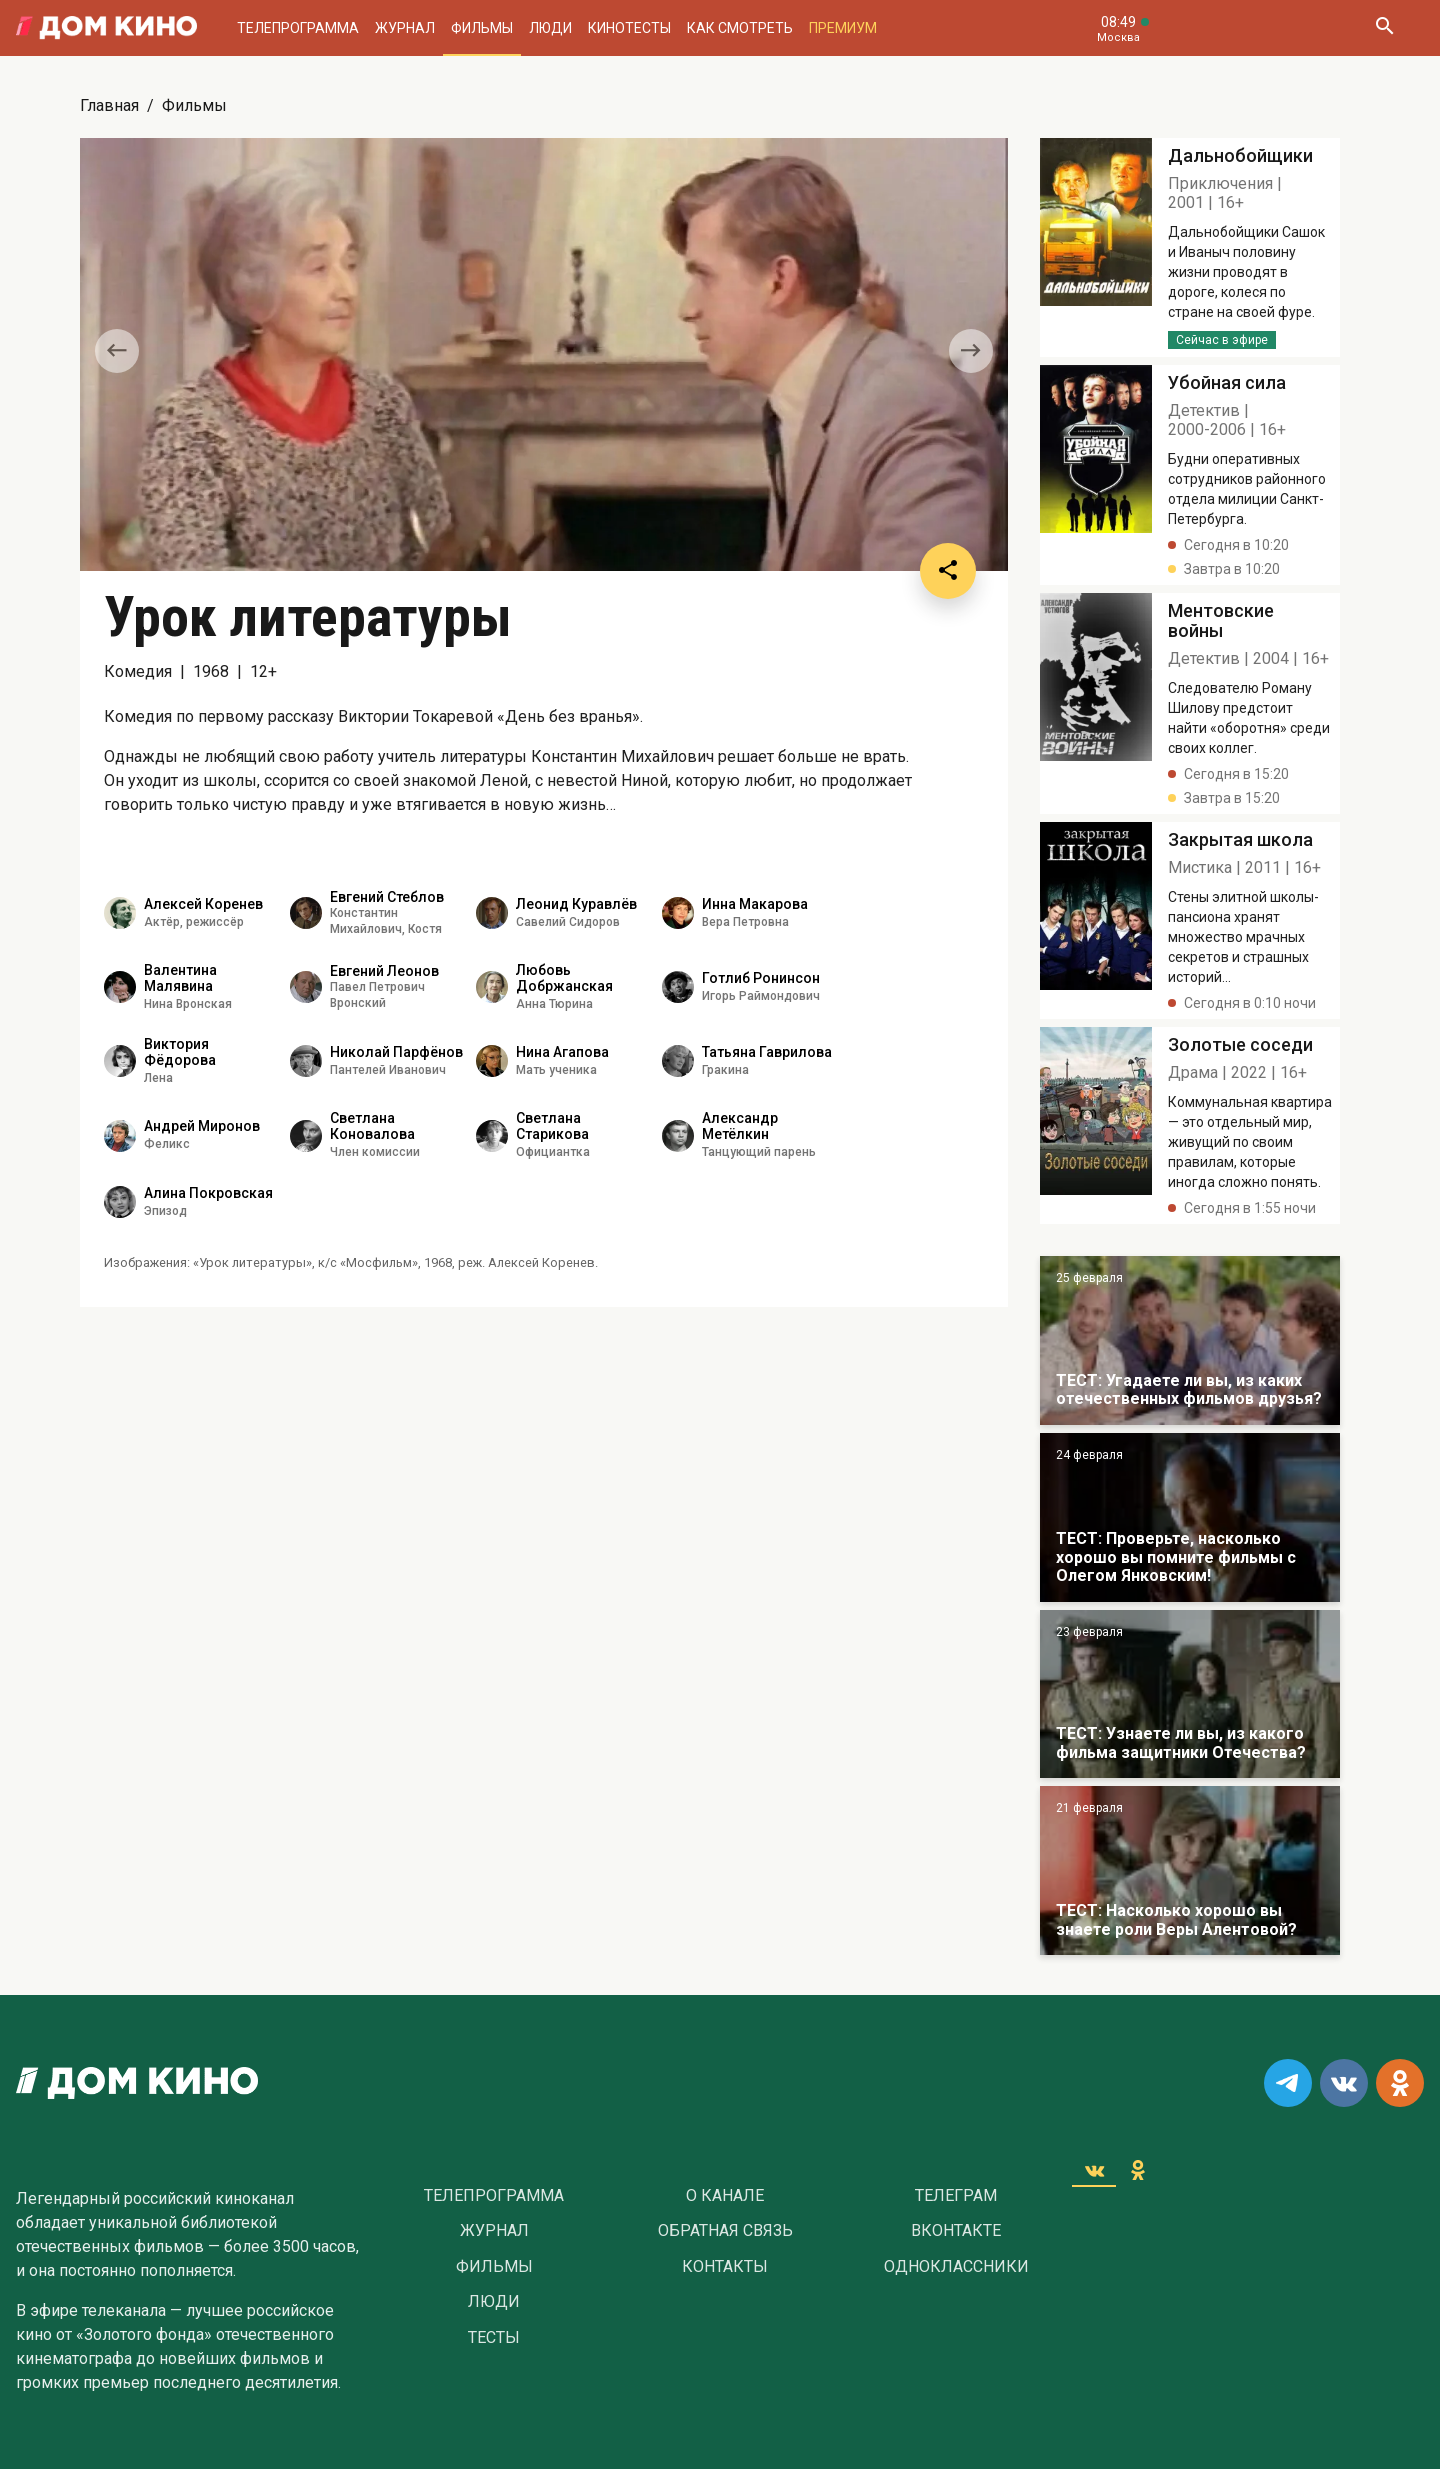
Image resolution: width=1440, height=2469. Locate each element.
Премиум (843, 28)
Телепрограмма (298, 28)
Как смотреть (740, 28)
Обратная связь (725, 2231)
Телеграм (956, 2196)
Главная (109, 105)
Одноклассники (956, 2267)
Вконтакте (956, 2231)
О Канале (725, 2196)
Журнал (405, 28)
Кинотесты (629, 28)
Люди (550, 28)
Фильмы (482, 28)
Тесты (494, 2338)
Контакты (725, 2267)
